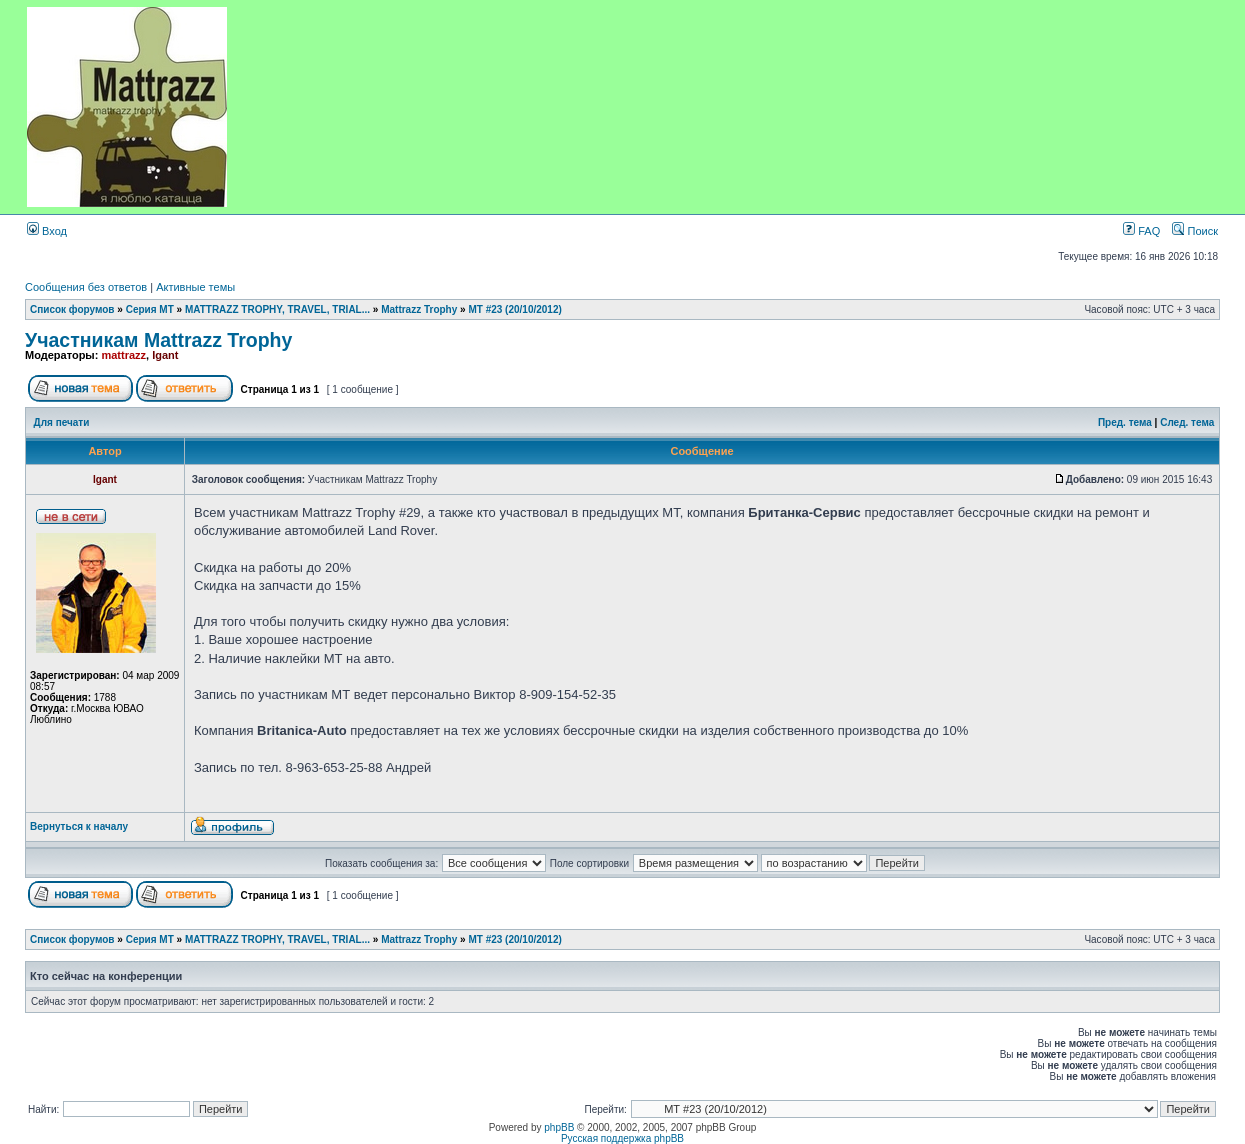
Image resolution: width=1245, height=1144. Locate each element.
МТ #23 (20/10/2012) (514, 309)
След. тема (1187, 422)
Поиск (1195, 231)
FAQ (1141, 231)
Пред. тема (1125, 422)
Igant (165, 355)
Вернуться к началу (79, 826)
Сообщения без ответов (86, 287)
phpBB (559, 1127)
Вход (47, 231)
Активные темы (195, 287)
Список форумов (72, 309)
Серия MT (150, 309)
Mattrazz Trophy (419, 309)
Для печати (62, 422)
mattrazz (123, 355)
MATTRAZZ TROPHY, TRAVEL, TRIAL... (277, 309)
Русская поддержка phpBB (622, 1138)
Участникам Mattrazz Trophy (158, 340)
